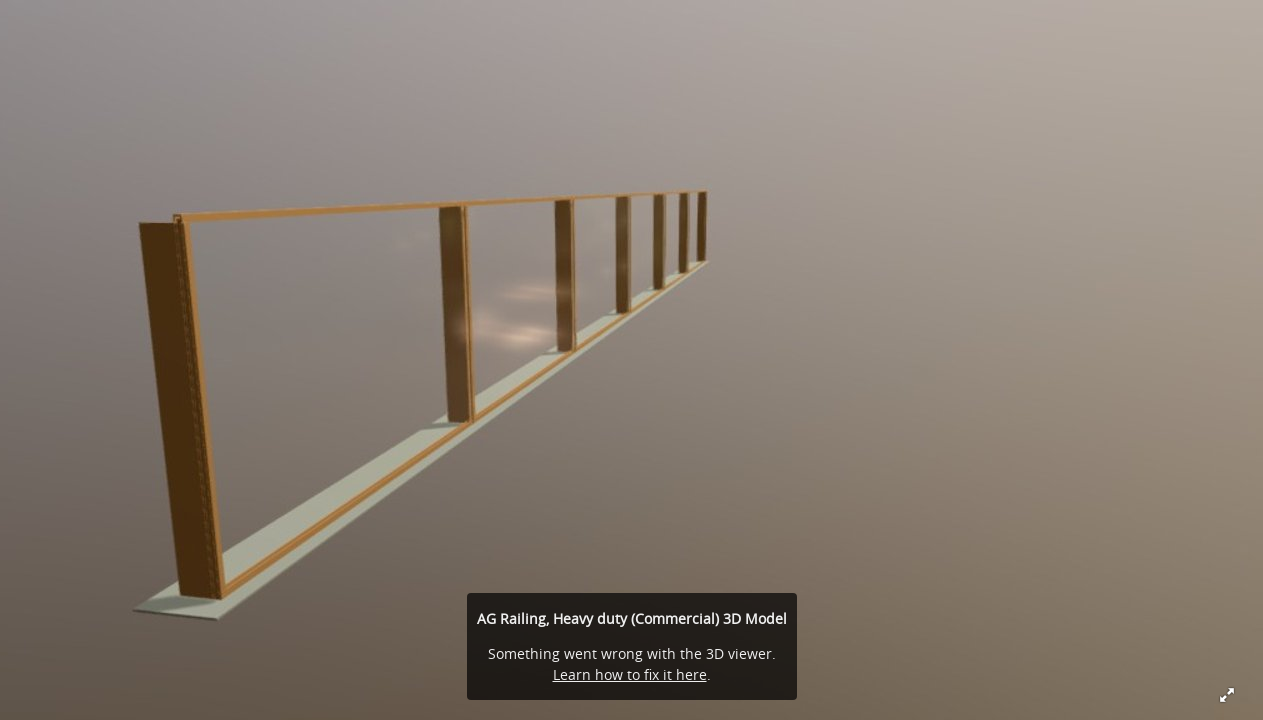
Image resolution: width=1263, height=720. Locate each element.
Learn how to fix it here (630, 674)
